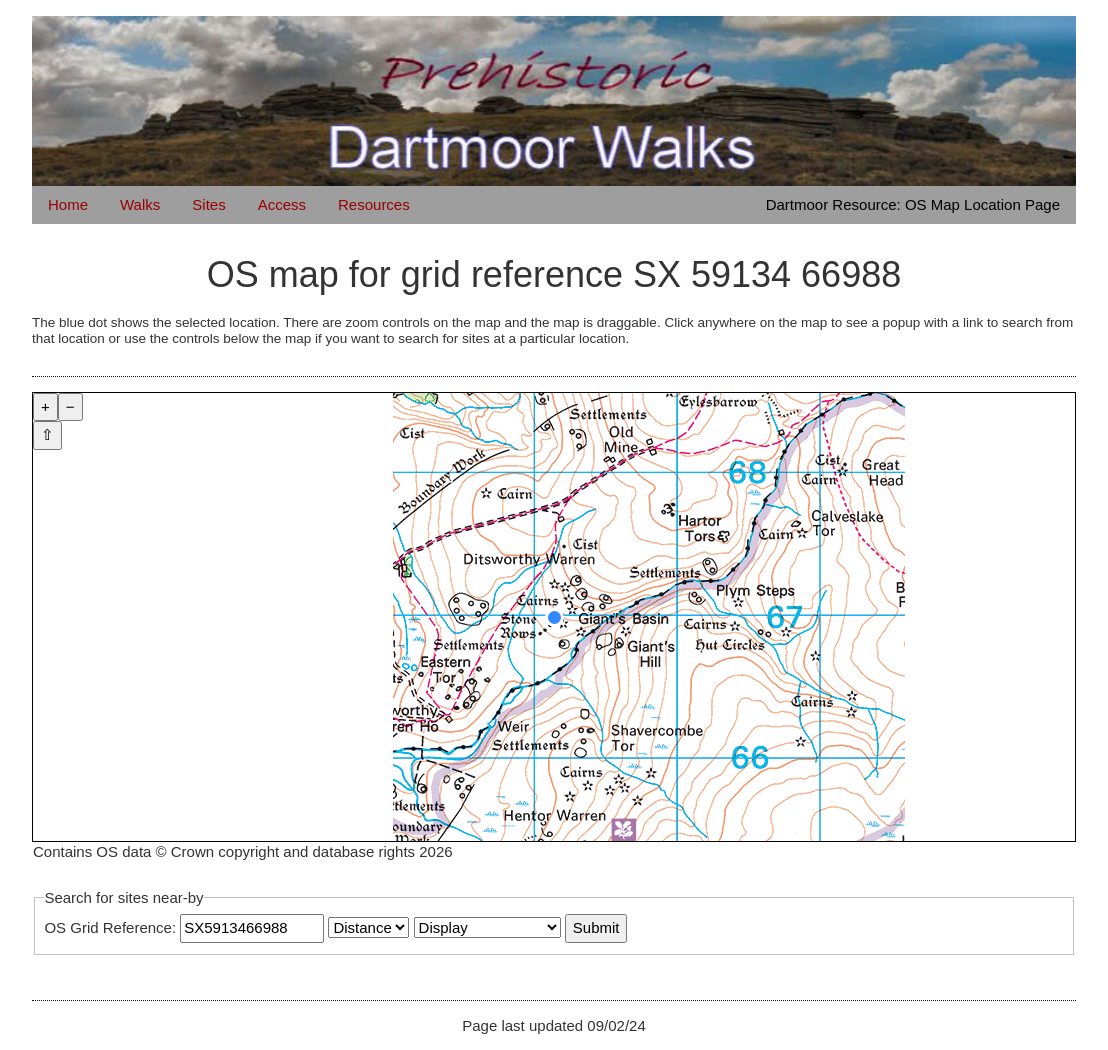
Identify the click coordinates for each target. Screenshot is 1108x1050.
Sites (208, 204)
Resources (374, 204)
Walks (140, 204)
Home (68, 204)
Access (282, 204)
